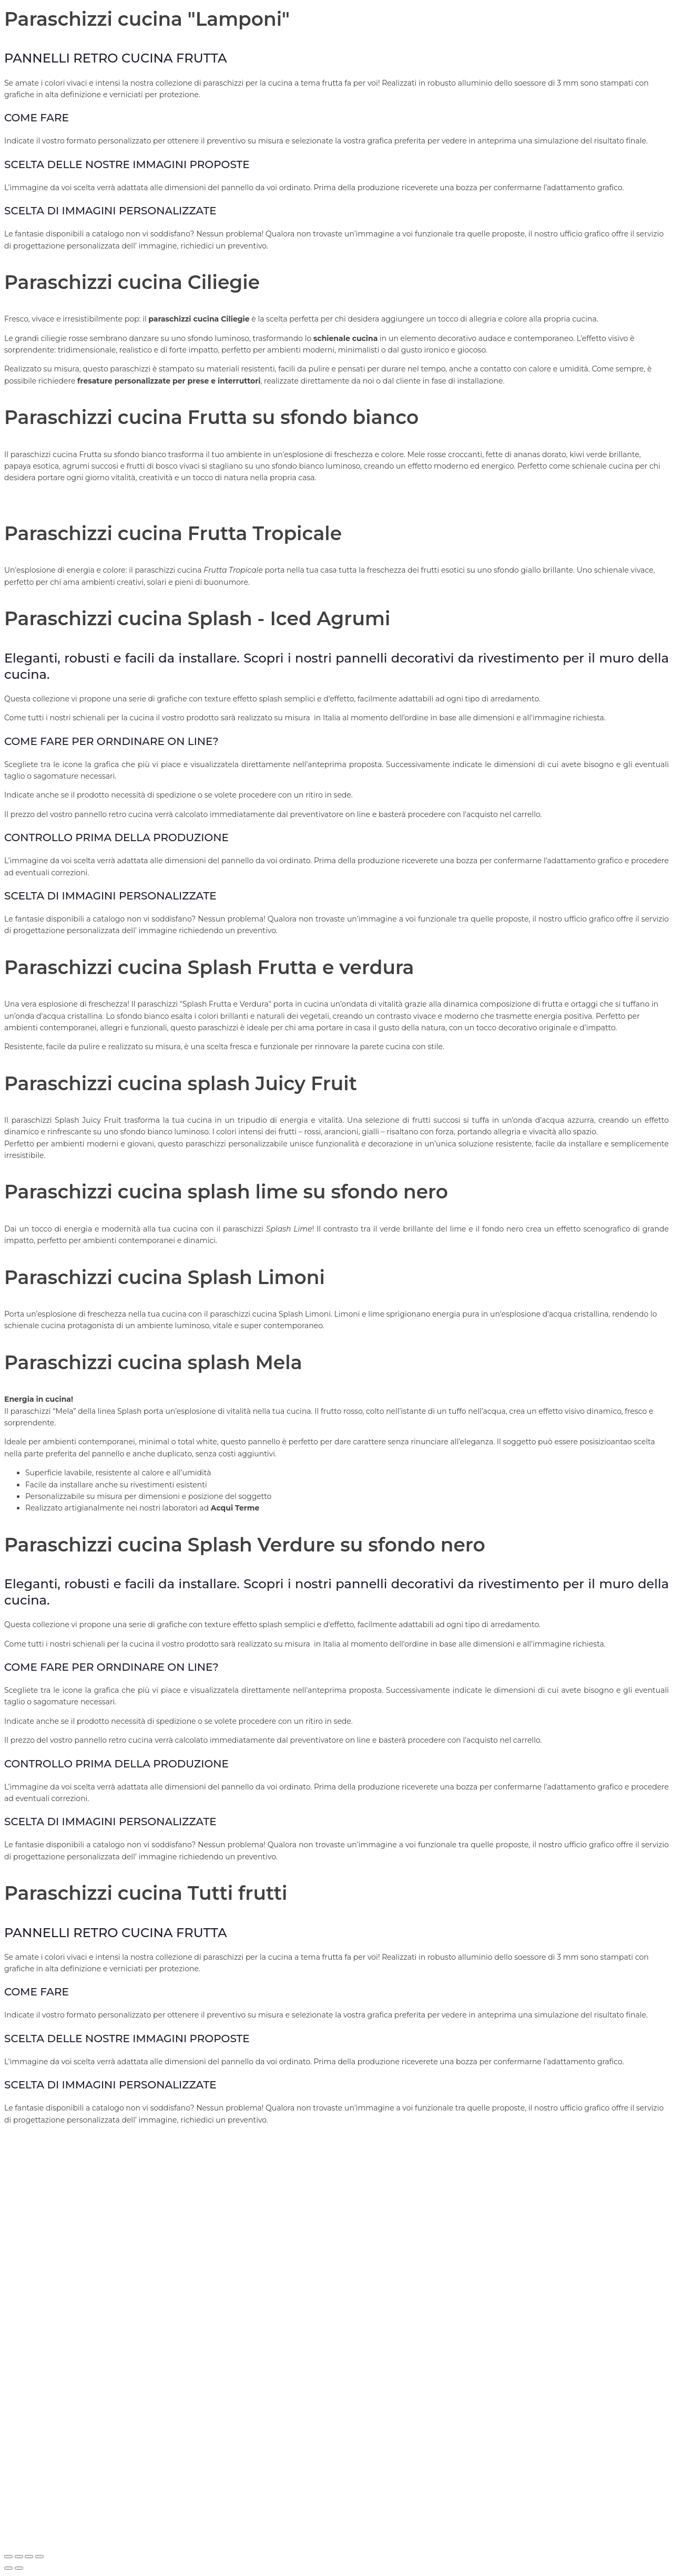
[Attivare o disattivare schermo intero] (19, 2556)
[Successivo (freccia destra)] (19, 2568)
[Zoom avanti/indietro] (8, 2556)
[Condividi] (29, 2556)
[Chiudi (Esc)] (39, 2556)
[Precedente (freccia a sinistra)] (8, 2568)
